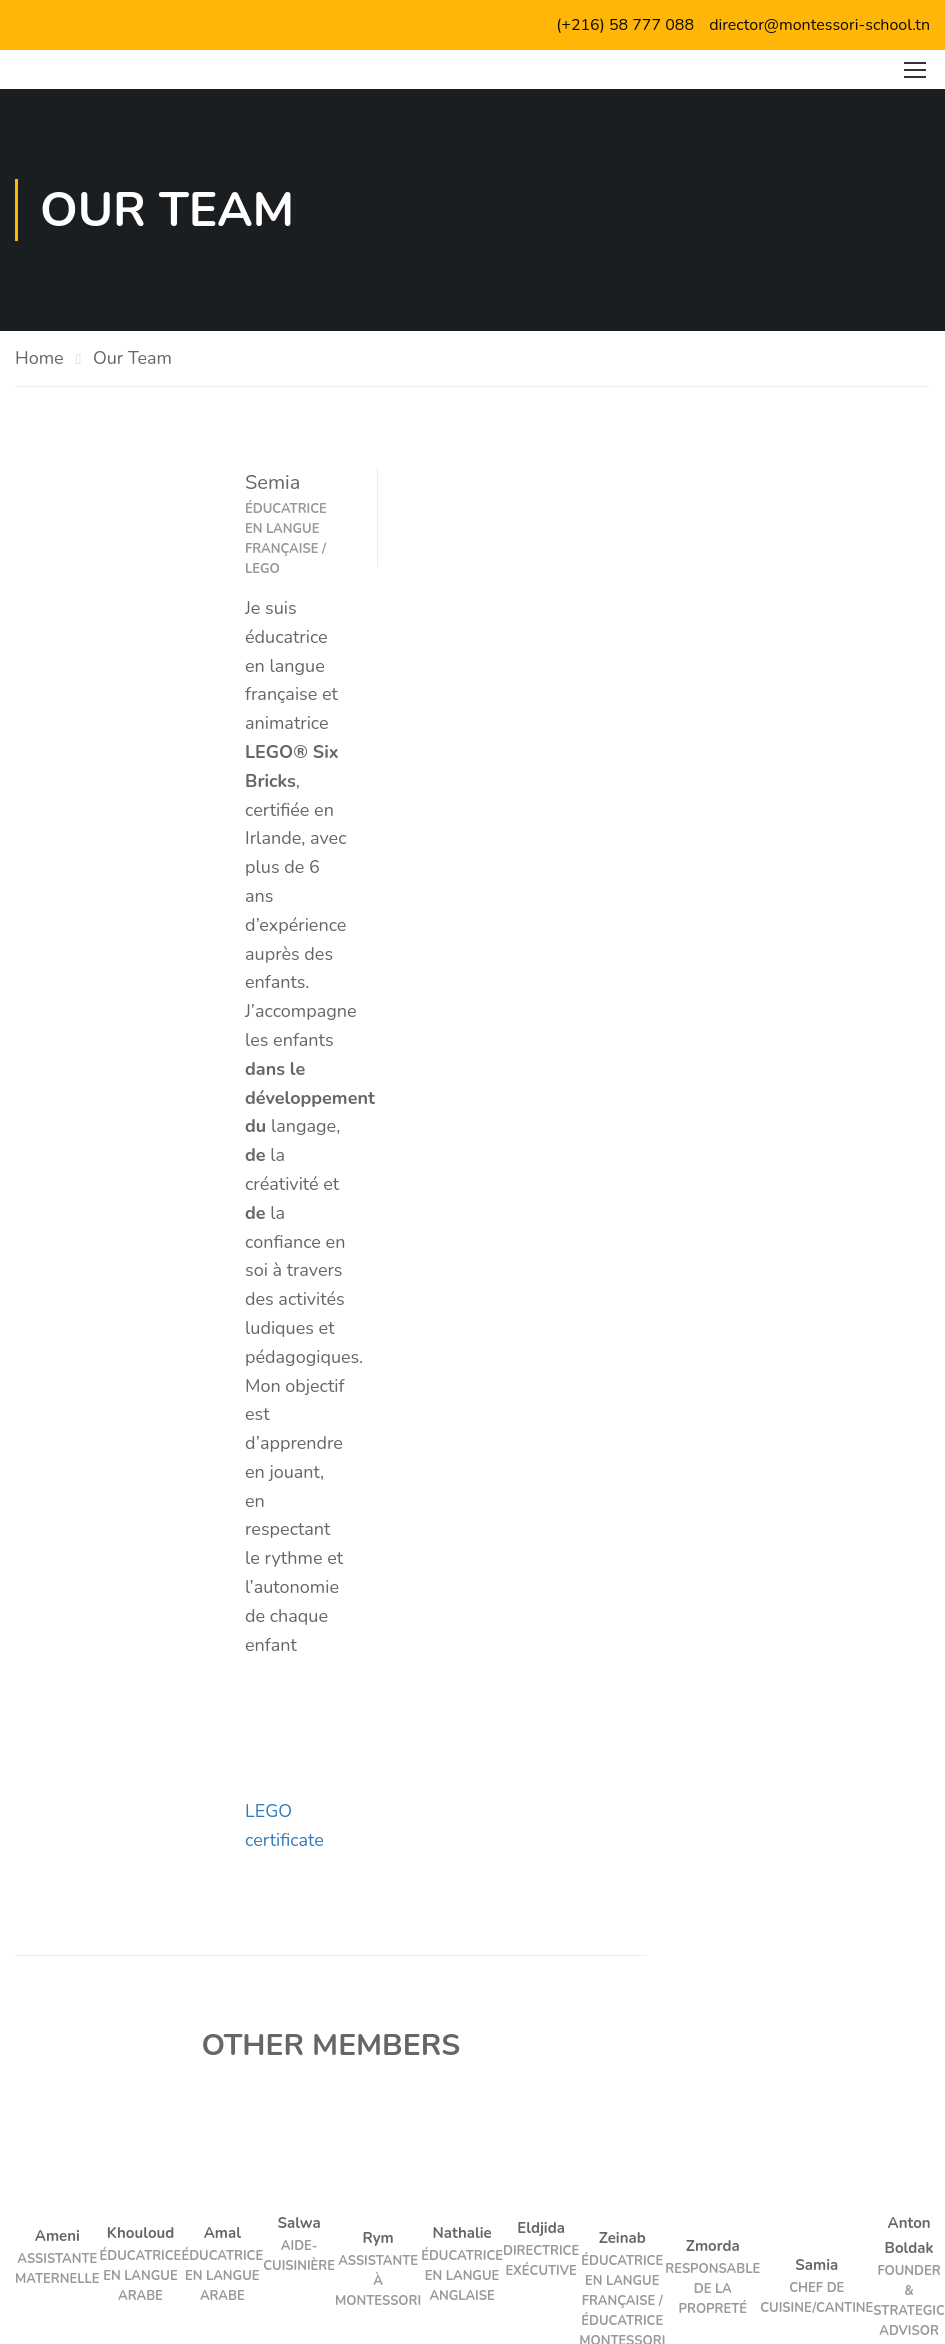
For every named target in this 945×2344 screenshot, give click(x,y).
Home (39, 358)
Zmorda (713, 2246)
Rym (377, 2238)
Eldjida (541, 2228)
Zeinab (622, 2238)
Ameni (57, 2236)
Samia (816, 2265)
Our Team (132, 358)
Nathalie (462, 2233)
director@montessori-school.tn (819, 25)
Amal (222, 2233)
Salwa (299, 2223)
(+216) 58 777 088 (625, 25)
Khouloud (141, 2233)
